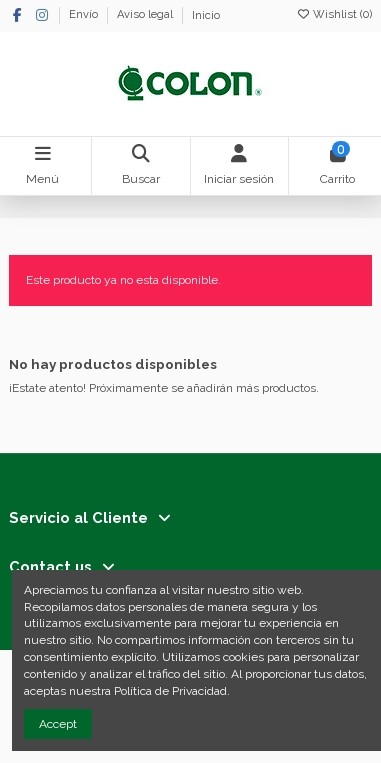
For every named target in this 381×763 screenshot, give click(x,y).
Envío (85, 15)
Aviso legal (146, 15)
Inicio (206, 15)
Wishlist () (334, 14)
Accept (58, 724)
